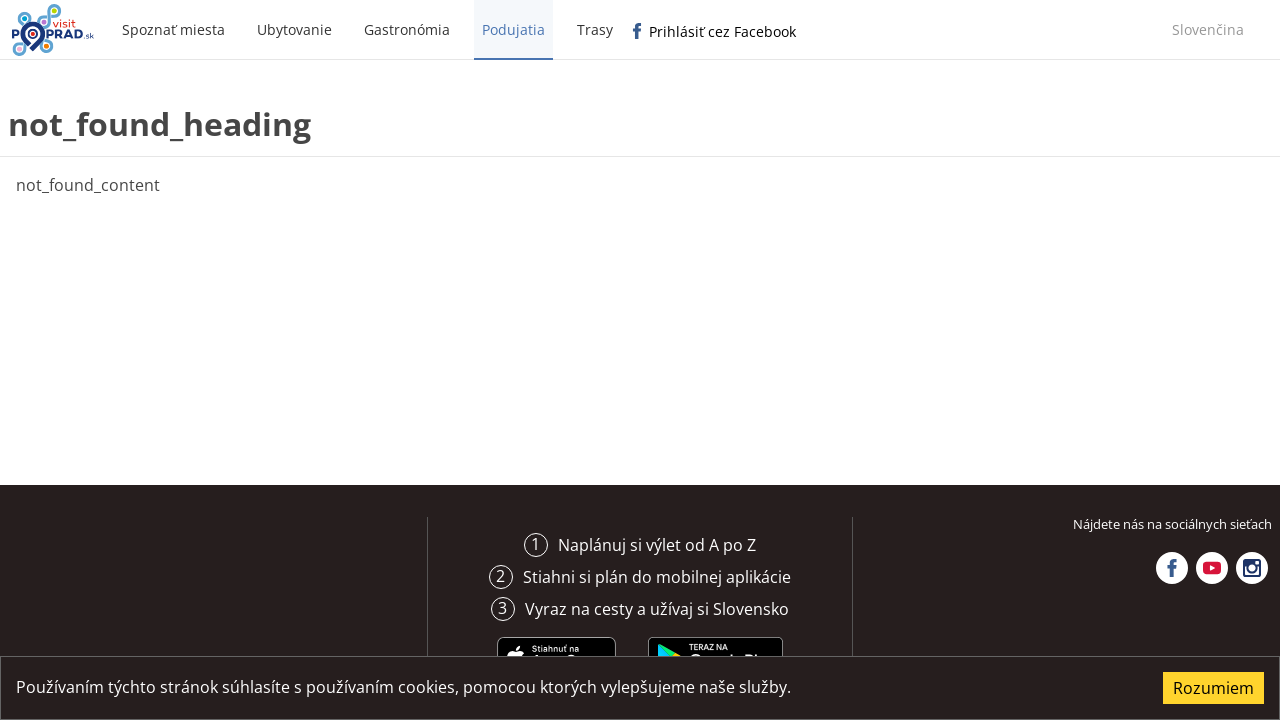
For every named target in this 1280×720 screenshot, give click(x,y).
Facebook (1172, 568)
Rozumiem (1213, 688)
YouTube (1212, 568)
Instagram (1252, 568)
